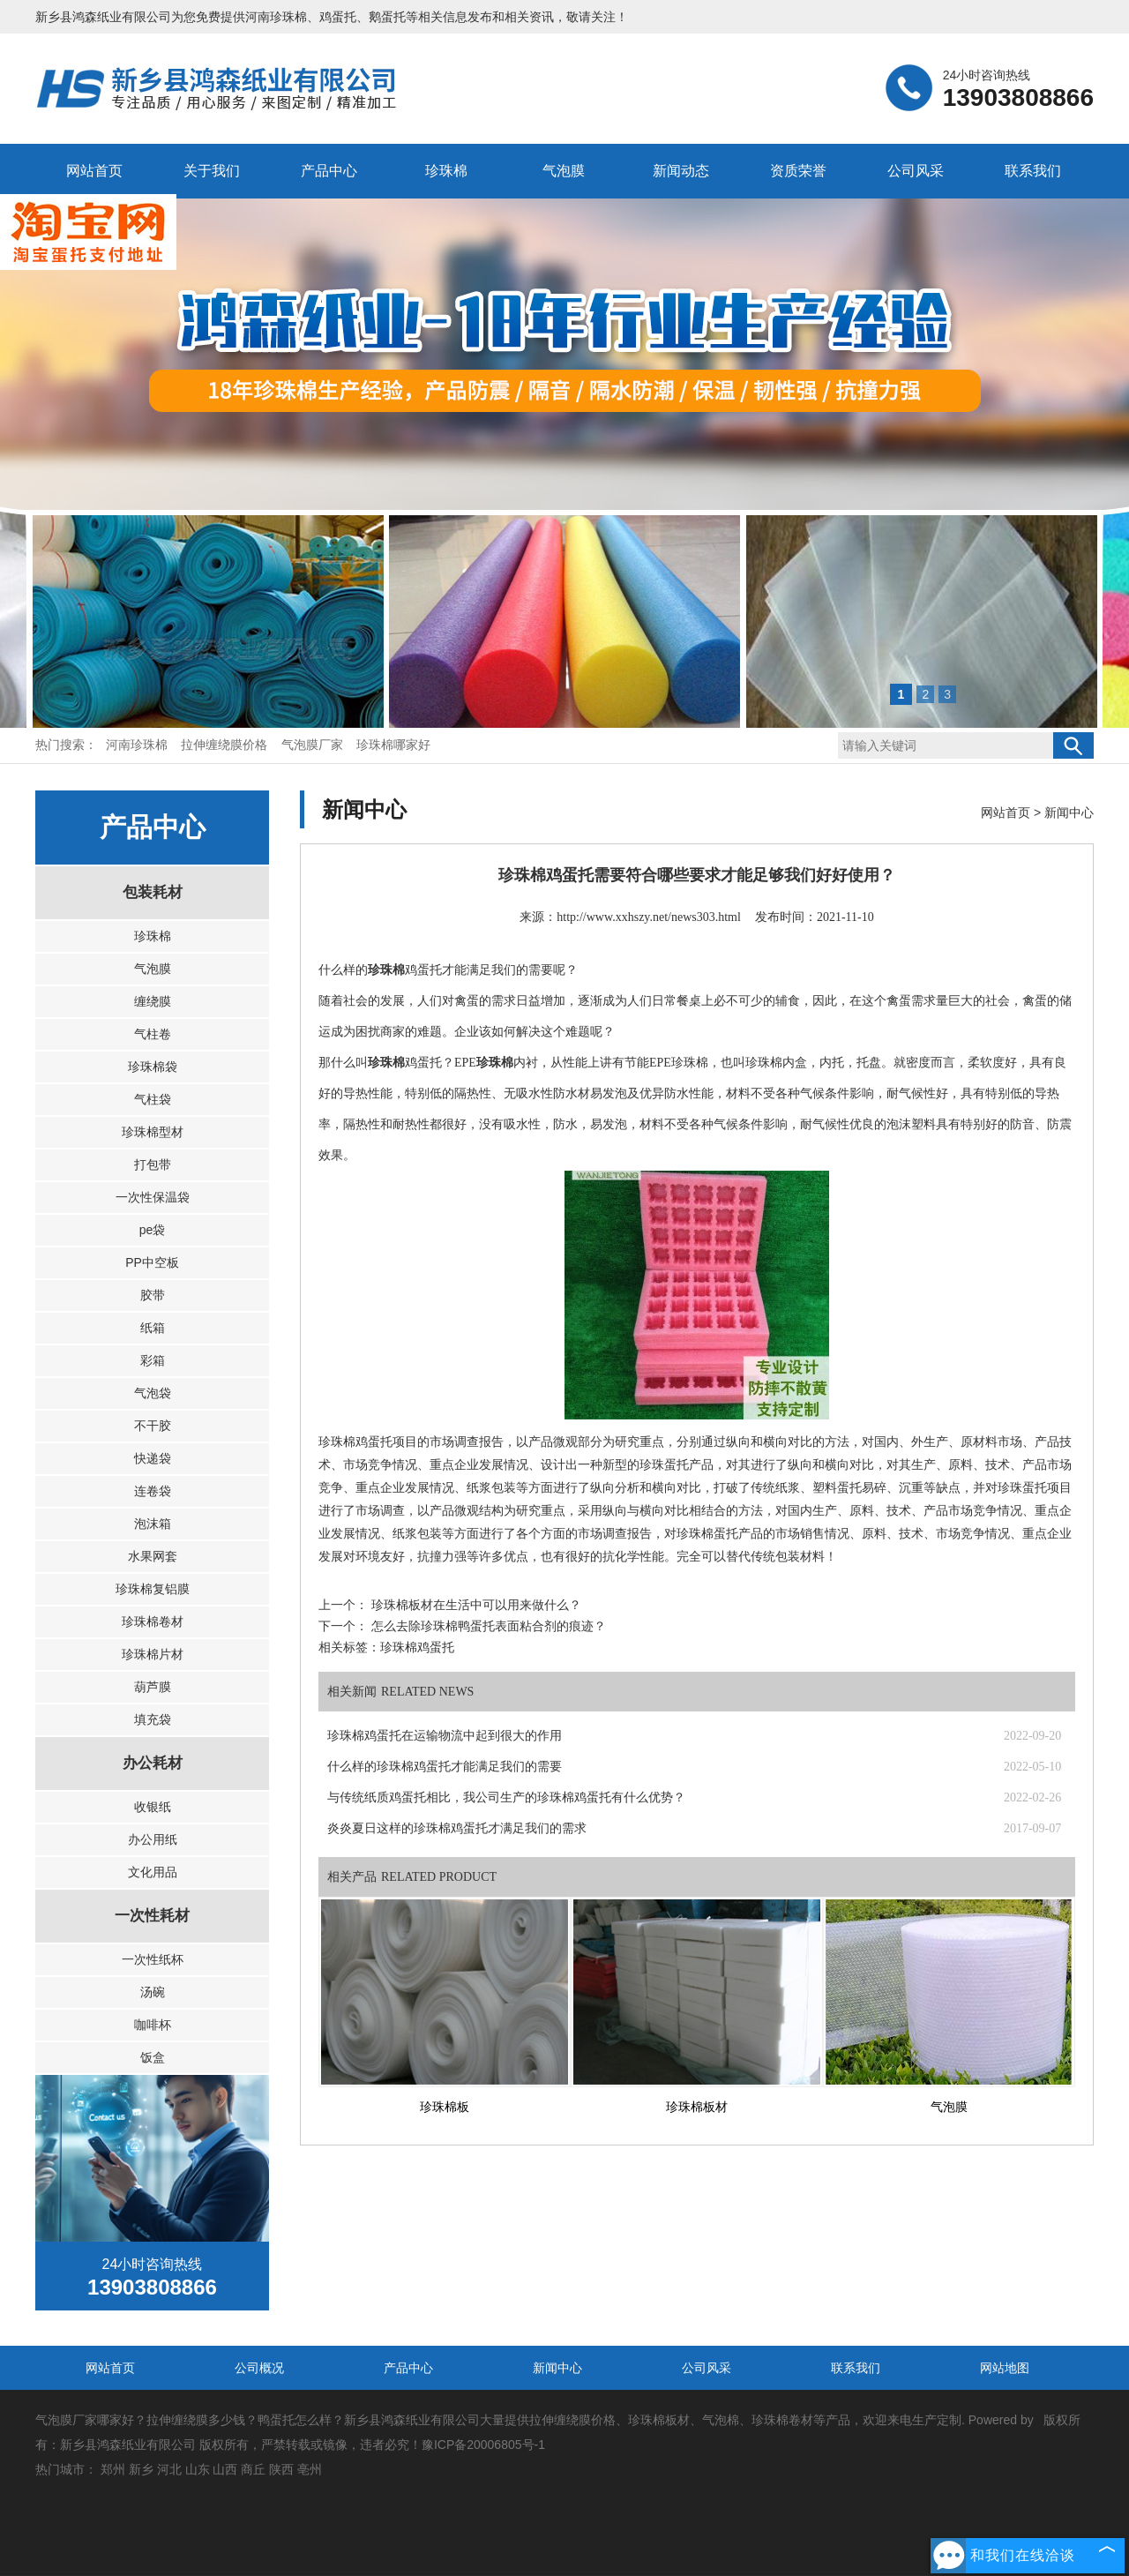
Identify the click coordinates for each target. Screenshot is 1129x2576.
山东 (197, 2469)
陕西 (281, 2469)
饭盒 (152, 2057)
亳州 (309, 2469)
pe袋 (152, 1230)
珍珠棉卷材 (152, 1621)
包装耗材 (153, 892)
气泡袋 (152, 1393)
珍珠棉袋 (152, 1067)
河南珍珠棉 (276, 17)
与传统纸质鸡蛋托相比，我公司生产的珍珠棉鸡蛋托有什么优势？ (506, 1797)
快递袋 (152, 1458)
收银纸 (152, 1807)
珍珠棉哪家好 (393, 745)
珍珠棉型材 (152, 1132)
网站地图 (1004, 2368)
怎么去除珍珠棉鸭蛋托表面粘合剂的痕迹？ (487, 1626)
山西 (225, 2469)
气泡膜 (563, 170)
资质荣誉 (798, 170)
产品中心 (329, 170)
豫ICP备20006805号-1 (483, 2444)
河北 (169, 2469)
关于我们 (211, 170)
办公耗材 (153, 1763)
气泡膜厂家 (314, 745)
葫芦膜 (152, 1687)
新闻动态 (681, 170)
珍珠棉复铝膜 (153, 1589)
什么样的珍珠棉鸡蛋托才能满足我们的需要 (444, 1766)
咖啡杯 (152, 2025)
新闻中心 (1069, 812)
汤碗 (152, 1992)
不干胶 (152, 1426)
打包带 (152, 1164)
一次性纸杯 (152, 1959)
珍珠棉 (446, 170)
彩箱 (152, 1360)
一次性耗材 (152, 1915)
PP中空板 (152, 1262)
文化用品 (152, 1872)
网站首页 (94, 170)
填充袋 (152, 1719)
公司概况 (259, 2368)
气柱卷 (152, 1034)
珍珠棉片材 (152, 1654)
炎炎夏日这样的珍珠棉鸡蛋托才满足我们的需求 (457, 1828)
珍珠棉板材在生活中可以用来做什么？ (474, 1605)
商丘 (253, 2469)
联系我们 (1033, 170)
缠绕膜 (152, 1001)
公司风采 (915, 170)
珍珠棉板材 (697, 2107)
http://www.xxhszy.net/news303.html (649, 917)
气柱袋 (152, 1099)
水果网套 (152, 1556)
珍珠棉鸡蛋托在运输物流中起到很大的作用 (444, 1735)
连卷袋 (152, 1491)
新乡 (141, 2469)
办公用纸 (152, 1839)
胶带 (152, 1295)
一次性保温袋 (153, 1197)
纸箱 (152, 1328)
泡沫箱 (152, 1523)
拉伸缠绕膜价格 (226, 745)
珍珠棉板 (444, 2107)
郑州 (113, 2469)
